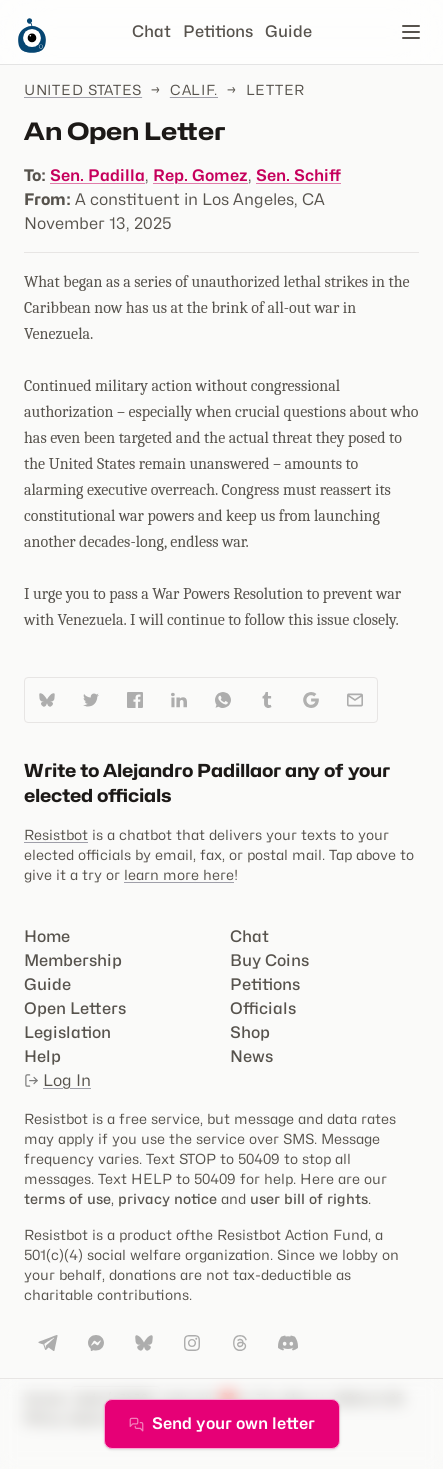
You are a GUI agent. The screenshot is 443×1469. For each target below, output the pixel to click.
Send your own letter (222, 1423)
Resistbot (56, 834)
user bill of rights (309, 1198)
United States (83, 89)
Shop (250, 1032)
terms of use (67, 1198)
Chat (151, 31)
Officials (263, 1008)
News (251, 1056)
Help (42, 1056)
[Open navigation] (411, 32)
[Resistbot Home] (32, 48)
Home (47, 936)
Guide (288, 31)
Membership (73, 960)
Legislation (67, 1032)
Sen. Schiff (298, 175)
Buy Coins (269, 960)
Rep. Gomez (200, 175)
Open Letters (75, 1008)
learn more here (179, 874)
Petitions (218, 31)
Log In (57, 1080)
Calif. (194, 89)
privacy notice (167, 1198)
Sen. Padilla (97, 175)
